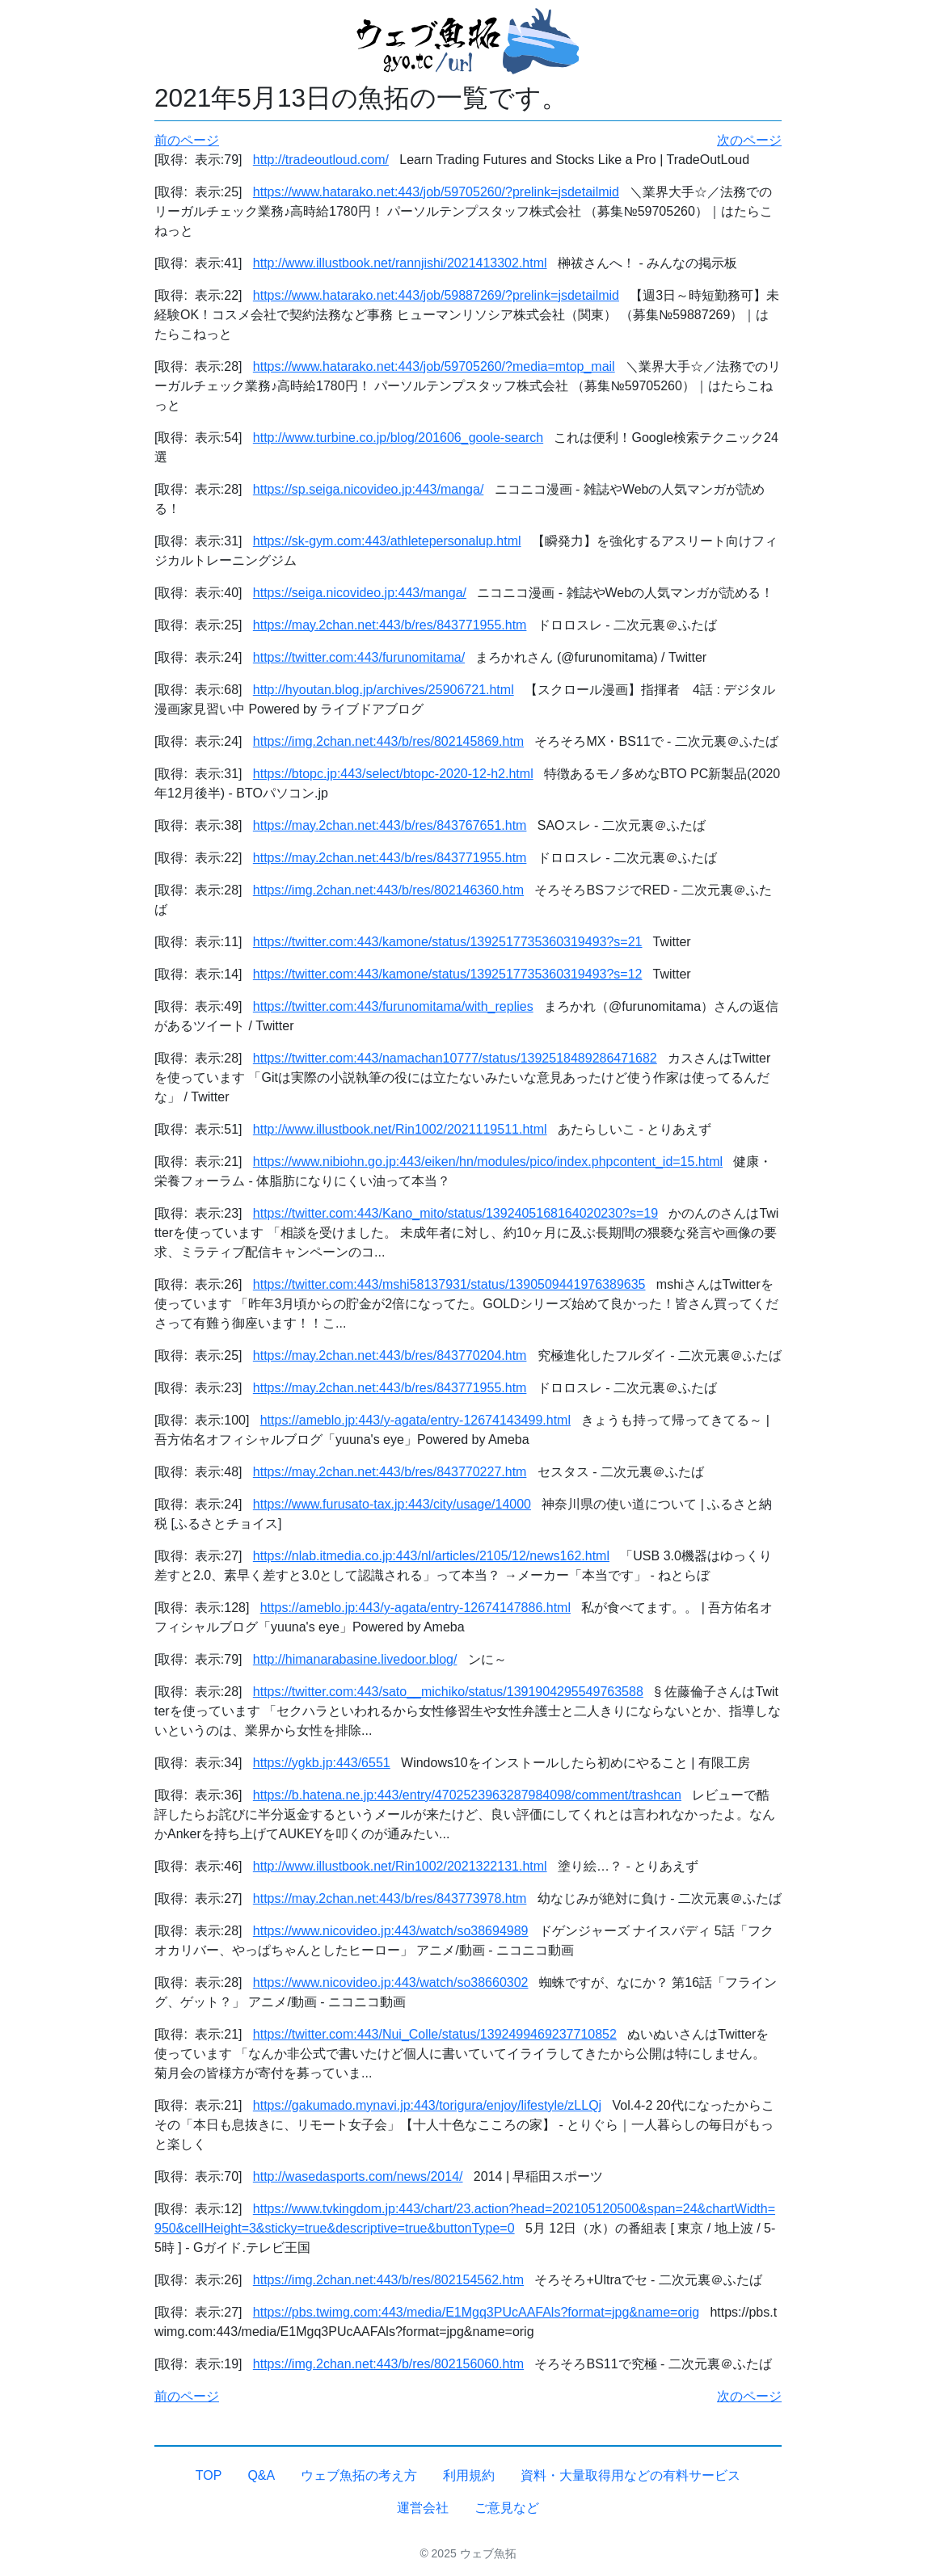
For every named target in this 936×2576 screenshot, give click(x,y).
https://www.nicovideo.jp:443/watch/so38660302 (391, 1982)
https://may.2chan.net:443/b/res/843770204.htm (390, 1355)
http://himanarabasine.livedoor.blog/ (355, 1659)
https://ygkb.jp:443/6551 (321, 1763)
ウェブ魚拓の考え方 (359, 2475)
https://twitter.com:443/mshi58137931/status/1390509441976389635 (449, 1284)
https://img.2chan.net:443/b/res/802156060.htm (388, 2364)
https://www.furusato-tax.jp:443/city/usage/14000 (392, 1504)
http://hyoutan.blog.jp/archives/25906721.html (383, 690)
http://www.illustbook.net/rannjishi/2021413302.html (400, 263)
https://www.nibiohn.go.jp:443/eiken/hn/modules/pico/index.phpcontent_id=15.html (488, 1161)
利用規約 (469, 2475)
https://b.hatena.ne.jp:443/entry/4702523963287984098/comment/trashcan (467, 1795)
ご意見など (506, 2508)
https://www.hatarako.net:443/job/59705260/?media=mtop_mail (434, 366)
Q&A (261, 2475)
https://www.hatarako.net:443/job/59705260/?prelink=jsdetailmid (436, 192)
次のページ (749, 140)
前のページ (186, 140)
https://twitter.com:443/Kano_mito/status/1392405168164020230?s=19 (455, 1213)
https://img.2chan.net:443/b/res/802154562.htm (388, 2280)
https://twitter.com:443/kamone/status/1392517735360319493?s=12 (448, 974)
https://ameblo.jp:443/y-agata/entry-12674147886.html (415, 1607)
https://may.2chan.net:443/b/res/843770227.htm (390, 1472)
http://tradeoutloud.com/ (321, 159)
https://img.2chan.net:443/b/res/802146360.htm (388, 890)
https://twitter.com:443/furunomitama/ (359, 657)
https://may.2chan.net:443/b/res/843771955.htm (390, 625)
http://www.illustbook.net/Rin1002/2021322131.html (400, 1866)
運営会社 (423, 2508)
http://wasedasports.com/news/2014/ (358, 2176)
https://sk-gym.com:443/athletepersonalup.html (387, 541)
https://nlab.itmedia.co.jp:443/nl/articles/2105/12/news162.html (431, 1556)
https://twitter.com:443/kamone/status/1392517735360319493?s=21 (448, 942)
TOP (209, 2475)
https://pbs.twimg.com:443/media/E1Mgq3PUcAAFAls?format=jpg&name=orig (476, 2312)
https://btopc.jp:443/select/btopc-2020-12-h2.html (393, 774)
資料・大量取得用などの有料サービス (630, 2475)
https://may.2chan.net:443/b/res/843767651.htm (390, 825)
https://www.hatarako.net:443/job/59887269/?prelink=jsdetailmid (436, 295)
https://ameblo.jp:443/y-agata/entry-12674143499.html (415, 1420)
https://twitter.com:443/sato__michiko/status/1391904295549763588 (448, 1691)
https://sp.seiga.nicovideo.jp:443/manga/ (368, 489)
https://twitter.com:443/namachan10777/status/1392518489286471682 (455, 1058)
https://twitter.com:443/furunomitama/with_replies (393, 1006)
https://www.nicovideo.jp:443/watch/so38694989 (391, 1931)
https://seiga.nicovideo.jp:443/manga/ (359, 593)
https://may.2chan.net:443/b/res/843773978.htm (390, 1898)
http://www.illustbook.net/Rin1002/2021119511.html (400, 1129)
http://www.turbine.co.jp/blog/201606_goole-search (398, 437)
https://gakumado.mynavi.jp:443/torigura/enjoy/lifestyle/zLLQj (427, 2105)
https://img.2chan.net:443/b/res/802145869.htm (388, 741)
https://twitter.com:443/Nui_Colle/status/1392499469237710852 (435, 2034)
